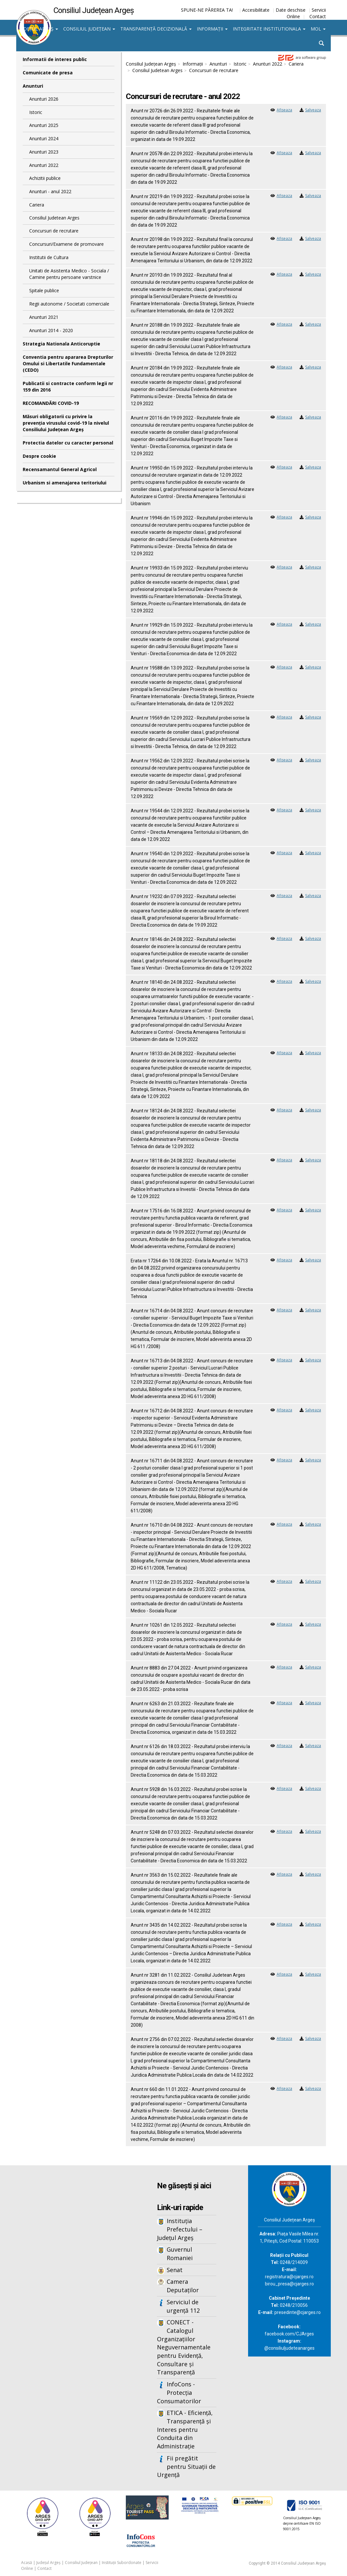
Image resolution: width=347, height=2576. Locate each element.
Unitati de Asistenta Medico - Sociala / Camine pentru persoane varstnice (69, 274)
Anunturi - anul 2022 (50, 191)
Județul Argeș (38, 29)
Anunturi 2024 (43, 138)
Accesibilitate (255, 10)
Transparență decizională (156, 29)
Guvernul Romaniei (180, 2253)
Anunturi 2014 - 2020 (51, 330)
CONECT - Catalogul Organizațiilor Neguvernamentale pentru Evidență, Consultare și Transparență (183, 2347)
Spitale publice (44, 290)
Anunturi (33, 86)
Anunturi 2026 (43, 99)
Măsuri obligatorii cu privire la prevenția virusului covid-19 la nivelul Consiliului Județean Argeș (66, 422)
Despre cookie (39, 456)
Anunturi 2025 (43, 125)
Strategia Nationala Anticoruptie (61, 344)
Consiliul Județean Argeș (151, 64)
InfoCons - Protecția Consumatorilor (179, 2392)
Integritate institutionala (269, 29)
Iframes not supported (68, 2272)
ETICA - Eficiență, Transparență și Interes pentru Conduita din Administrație (185, 2429)
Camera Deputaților (183, 2286)
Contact (317, 16)
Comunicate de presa (48, 72)
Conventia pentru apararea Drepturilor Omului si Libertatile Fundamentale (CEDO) (68, 363)
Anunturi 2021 (43, 317)
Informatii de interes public (55, 59)
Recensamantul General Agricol (60, 469)
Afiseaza (284, 110)
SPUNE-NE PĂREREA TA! (207, 10)
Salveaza (313, 110)
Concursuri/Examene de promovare (66, 244)
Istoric (35, 112)
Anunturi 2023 (43, 152)
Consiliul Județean (89, 29)
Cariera (36, 205)
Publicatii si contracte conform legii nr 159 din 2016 (68, 386)
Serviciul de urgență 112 (183, 2306)
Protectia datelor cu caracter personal (68, 443)
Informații (212, 29)
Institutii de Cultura (48, 257)
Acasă (26, 2562)
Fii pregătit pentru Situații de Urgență (186, 2466)
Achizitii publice (45, 178)
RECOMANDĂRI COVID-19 (51, 403)
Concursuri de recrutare (53, 231)
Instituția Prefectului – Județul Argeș (179, 2229)
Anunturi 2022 (43, 165)
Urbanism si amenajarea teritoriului (64, 483)
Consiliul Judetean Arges (54, 218)
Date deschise (290, 10)
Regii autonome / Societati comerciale (69, 304)
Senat (175, 2270)
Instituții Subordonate (121, 2562)
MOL (318, 29)
